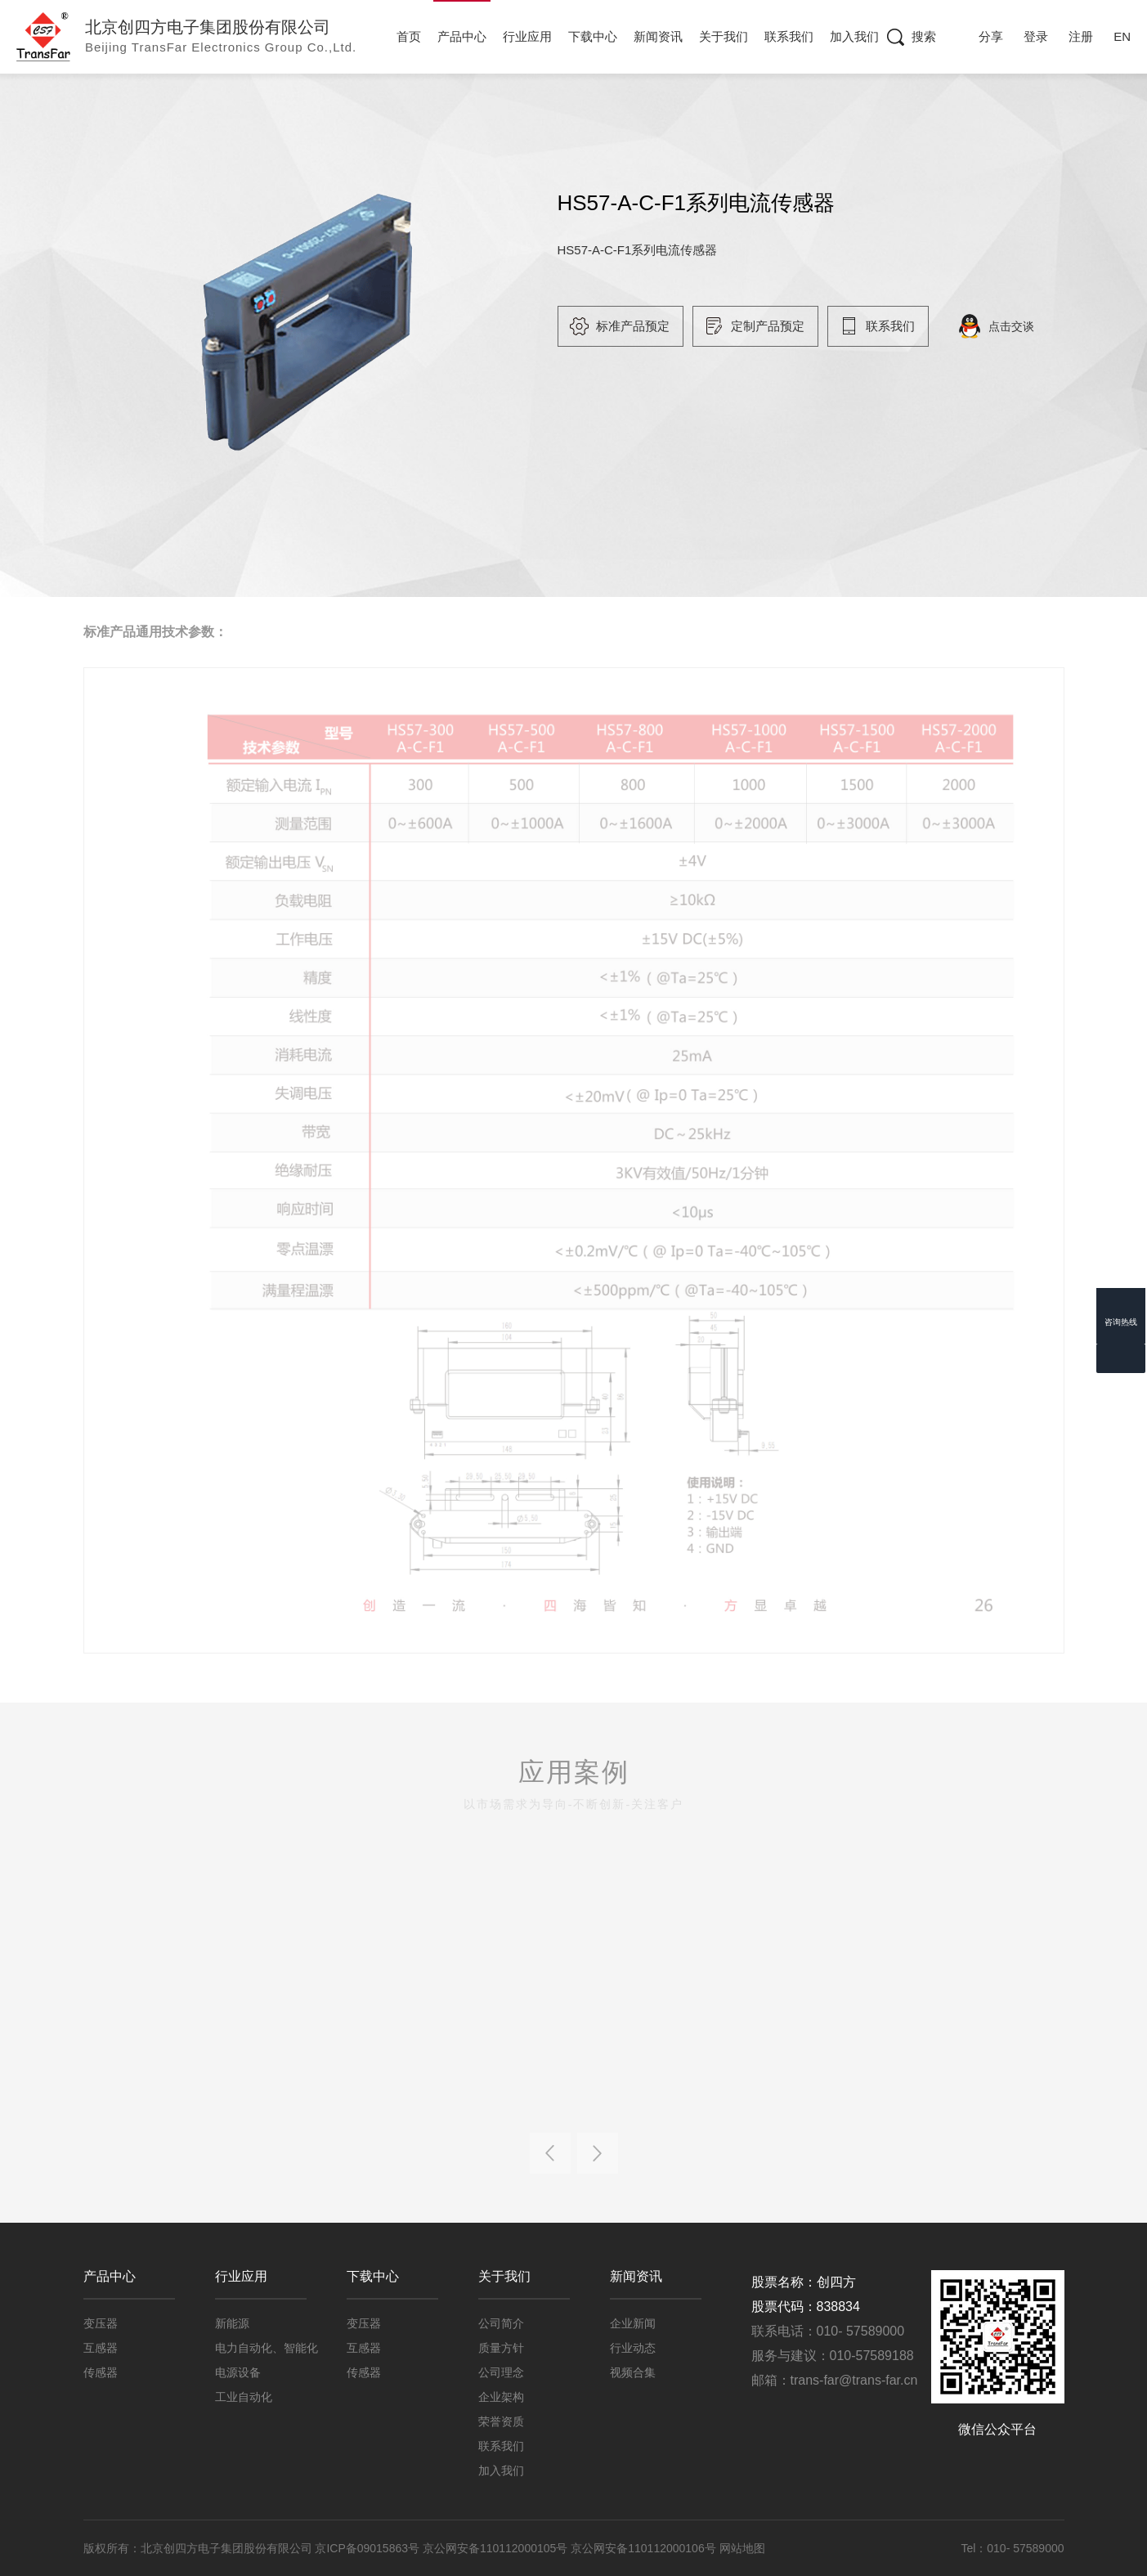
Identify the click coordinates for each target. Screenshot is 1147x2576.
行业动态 (633, 2347)
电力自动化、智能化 (266, 2347)
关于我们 (724, 36)
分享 (991, 36)
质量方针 (501, 2347)
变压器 (100, 2323)
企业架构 (501, 2396)
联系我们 (789, 36)
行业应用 (528, 36)
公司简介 (501, 2323)
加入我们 (854, 36)
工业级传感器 (454, 118)
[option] (295, 318)
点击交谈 (1028, 326)
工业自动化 (243, 2396)
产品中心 (462, 36)
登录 (1036, 36)
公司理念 (501, 2372)
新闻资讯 (658, 36)
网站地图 (742, 2548)
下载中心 (593, 36)
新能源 (232, 2323)
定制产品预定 (785, 326)
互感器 (100, 2347)
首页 (410, 36)
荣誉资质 (501, 2421)
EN (1122, 36)
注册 (1081, 36)
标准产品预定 (649, 326)
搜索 (924, 36)
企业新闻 (633, 2323)
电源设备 (238, 2372)
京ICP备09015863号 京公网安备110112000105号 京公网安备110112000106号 (517, 2548)
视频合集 (633, 2372)
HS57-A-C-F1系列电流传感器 (598, 118)
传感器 (370, 118)
